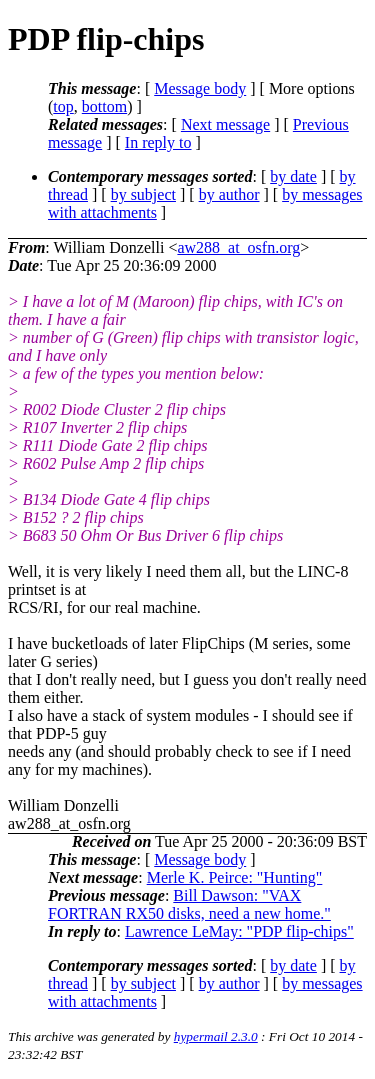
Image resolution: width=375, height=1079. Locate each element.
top (63, 106)
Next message (225, 124)
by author (229, 194)
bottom (104, 106)
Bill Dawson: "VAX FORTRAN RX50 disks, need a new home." (189, 904)
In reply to (158, 142)
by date (293, 176)
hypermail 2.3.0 (216, 1036)
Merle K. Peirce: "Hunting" (235, 877)
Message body (200, 88)
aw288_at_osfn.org (238, 247)
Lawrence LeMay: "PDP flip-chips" (239, 931)
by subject (143, 194)
